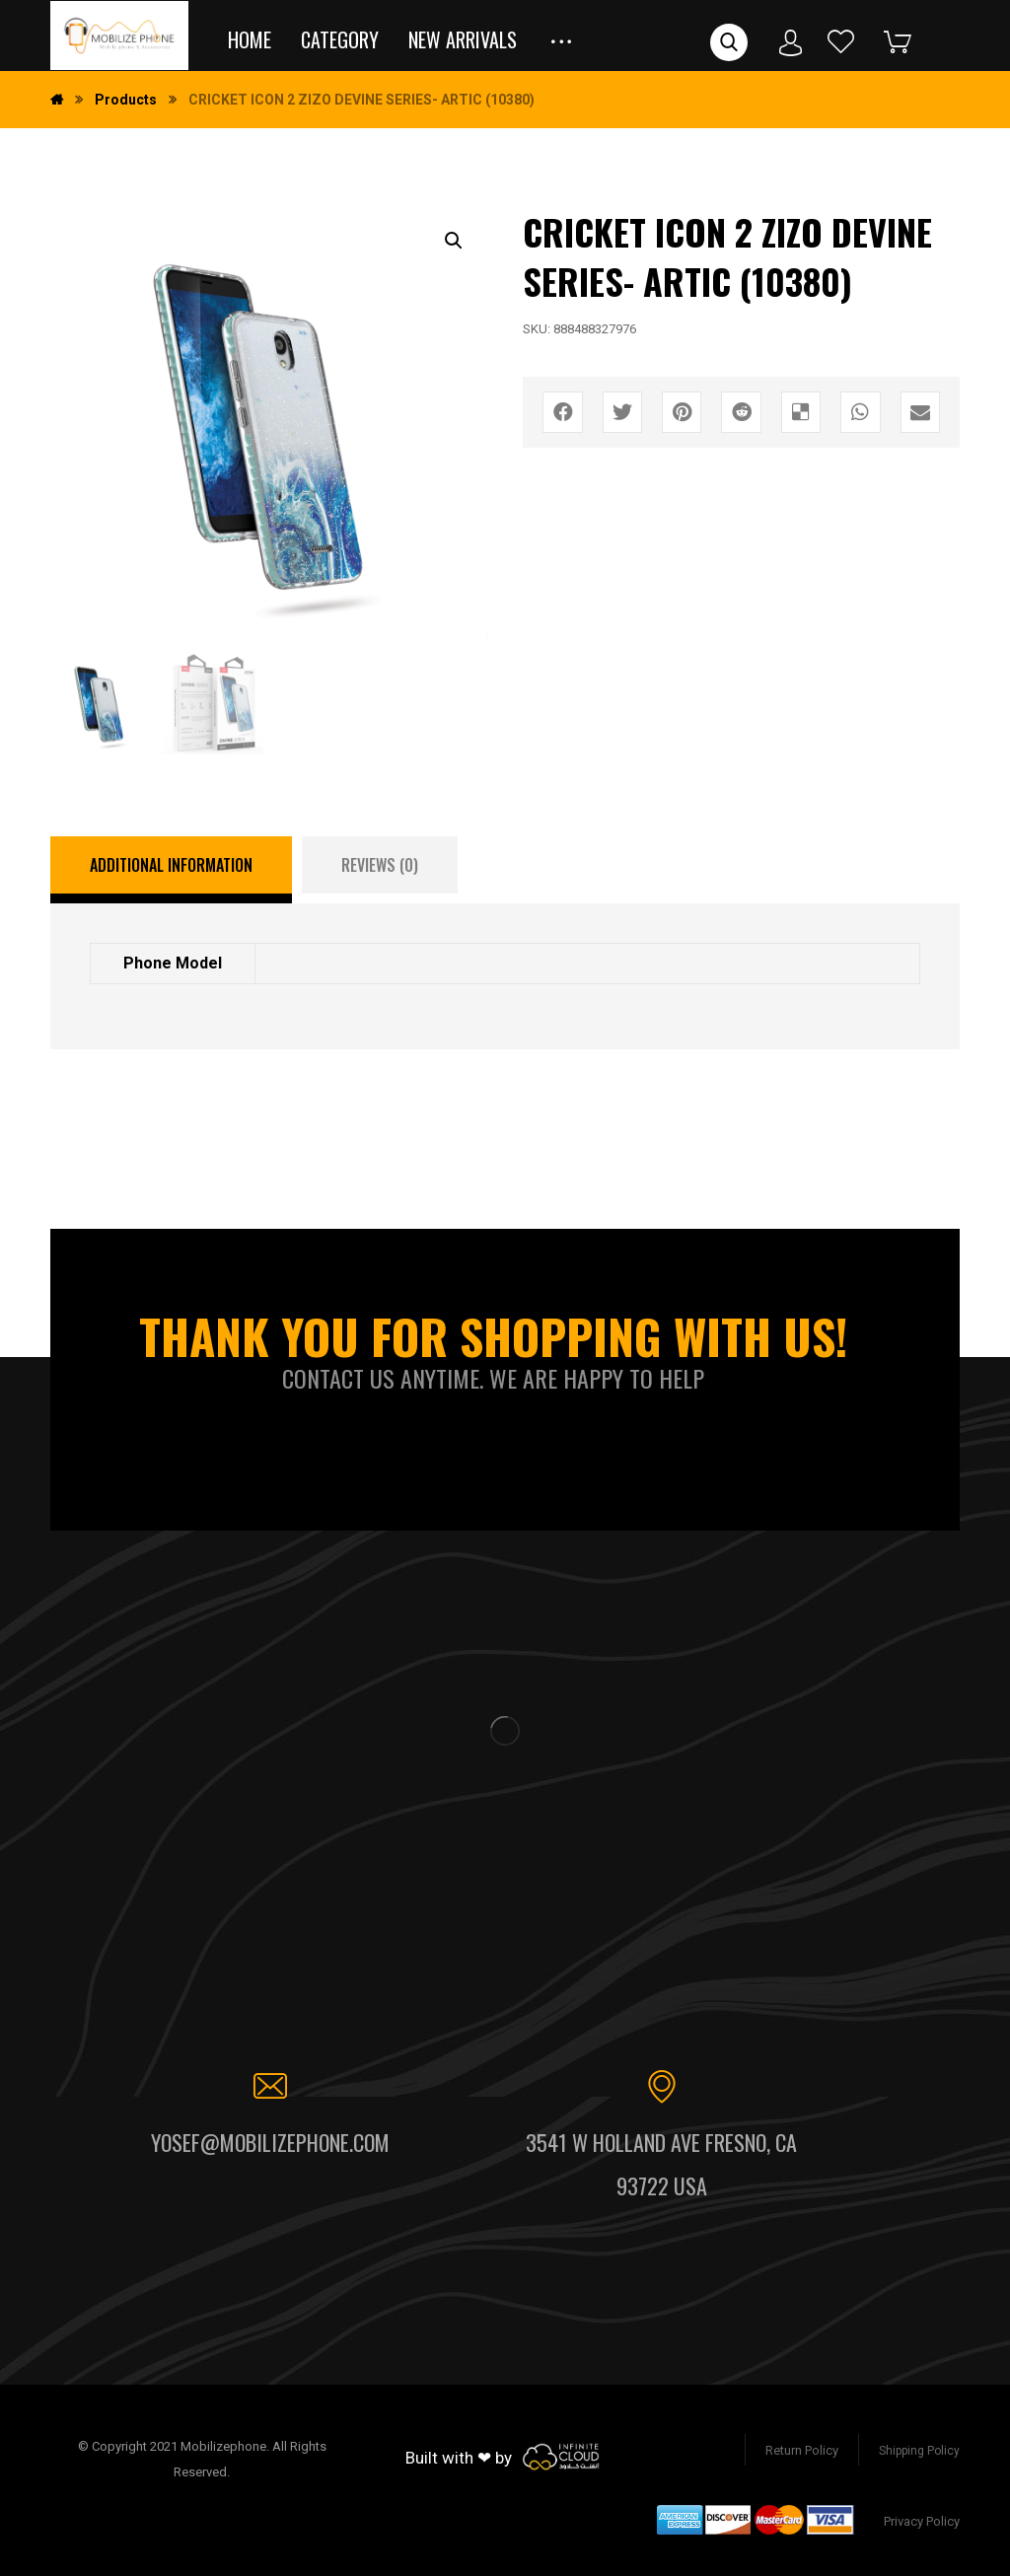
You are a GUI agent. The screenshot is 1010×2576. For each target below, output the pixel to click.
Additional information (171, 865)
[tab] (171, 869)
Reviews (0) (379, 865)
